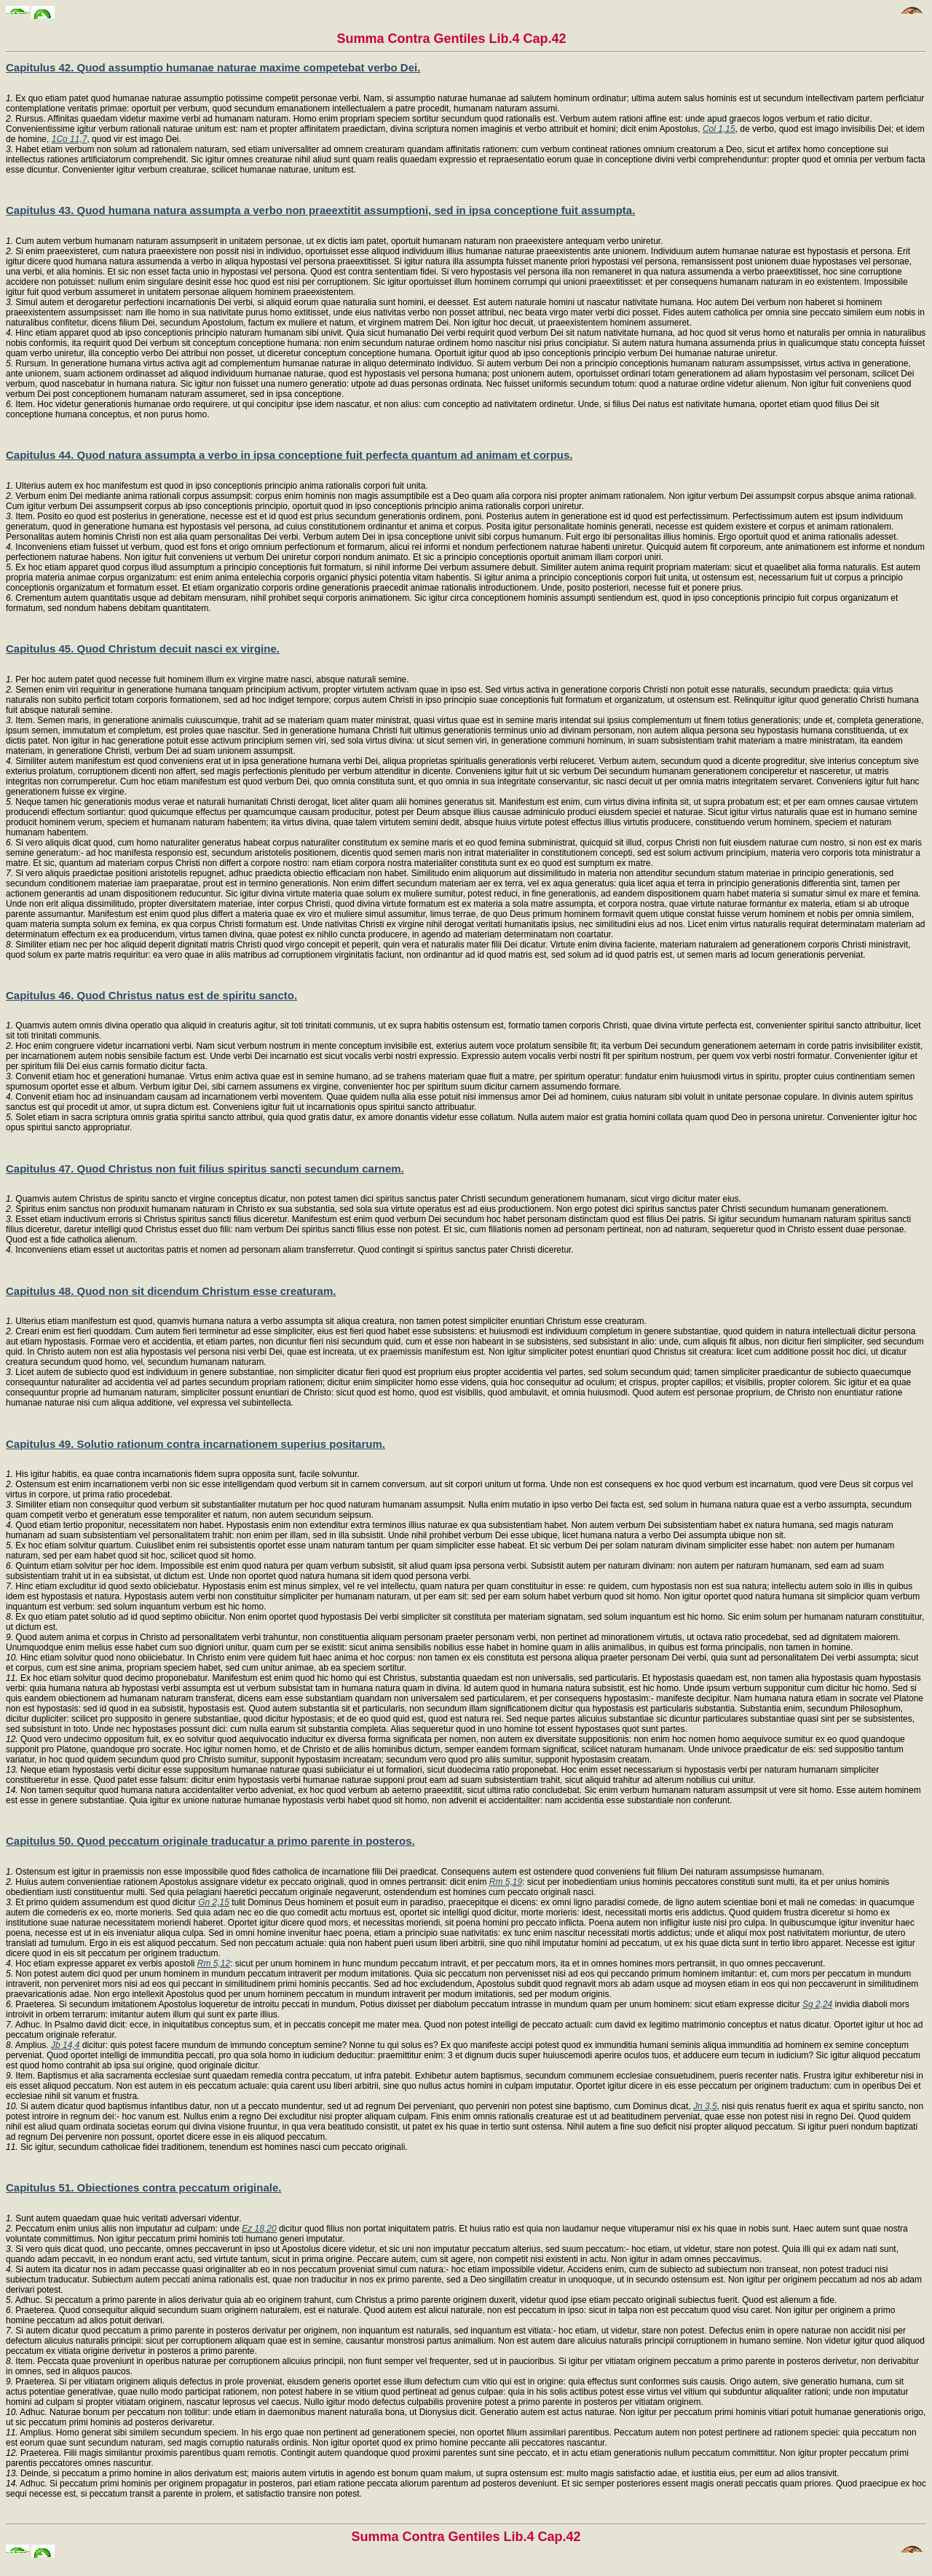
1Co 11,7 (69, 139)
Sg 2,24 (817, 2004)
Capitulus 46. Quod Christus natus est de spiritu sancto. (151, 995)
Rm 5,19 (505, 1882)
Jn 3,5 (705, 2106)
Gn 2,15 (213, 1902)
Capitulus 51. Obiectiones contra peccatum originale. (143, 2187)
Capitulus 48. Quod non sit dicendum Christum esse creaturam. (171, 1291)
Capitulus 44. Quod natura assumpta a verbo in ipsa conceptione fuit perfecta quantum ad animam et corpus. (289, 455)
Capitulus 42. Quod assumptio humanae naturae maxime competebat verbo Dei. (213, 67)
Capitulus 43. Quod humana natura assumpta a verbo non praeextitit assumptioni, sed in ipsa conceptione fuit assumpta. (320, 210)
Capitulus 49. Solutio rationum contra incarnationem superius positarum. (195, 1444)
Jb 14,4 (65, 2045)
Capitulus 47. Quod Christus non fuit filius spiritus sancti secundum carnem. (205, 1168)
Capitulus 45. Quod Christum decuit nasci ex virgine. (143, 648)
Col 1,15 (719, 129)
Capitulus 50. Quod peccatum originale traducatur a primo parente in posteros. (210, 1841)
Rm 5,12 (213, 1963)
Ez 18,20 (259, 2229)
